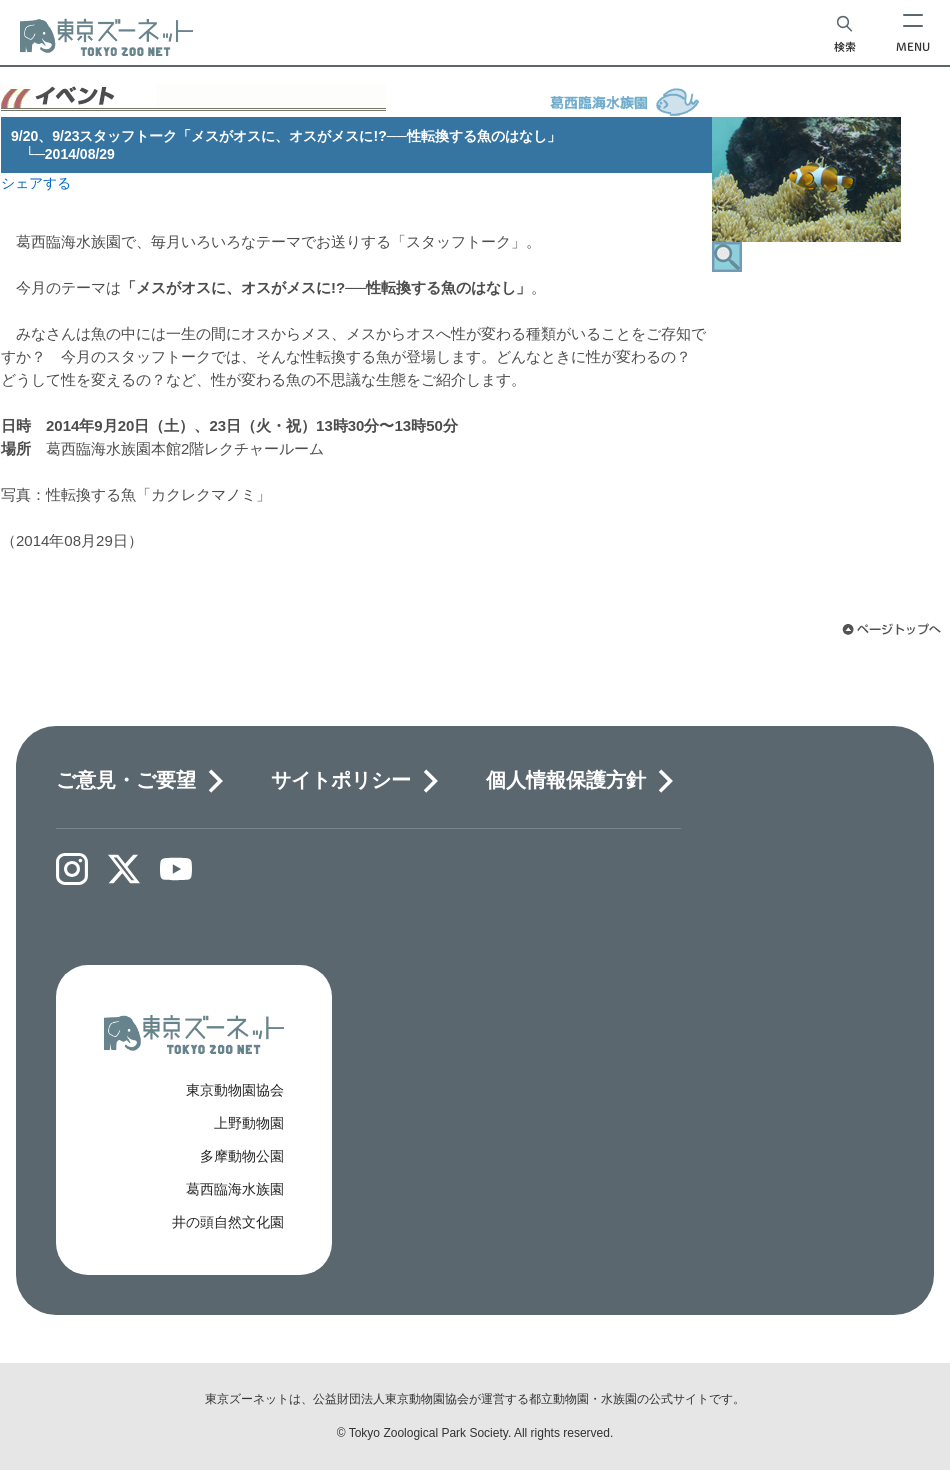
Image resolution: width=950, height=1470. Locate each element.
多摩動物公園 (242, 1156)
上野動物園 (249, 1123)
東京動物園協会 (235, 1090)
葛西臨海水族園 (235, 1189)
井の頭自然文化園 (228, 1222)
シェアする (36, 183)
